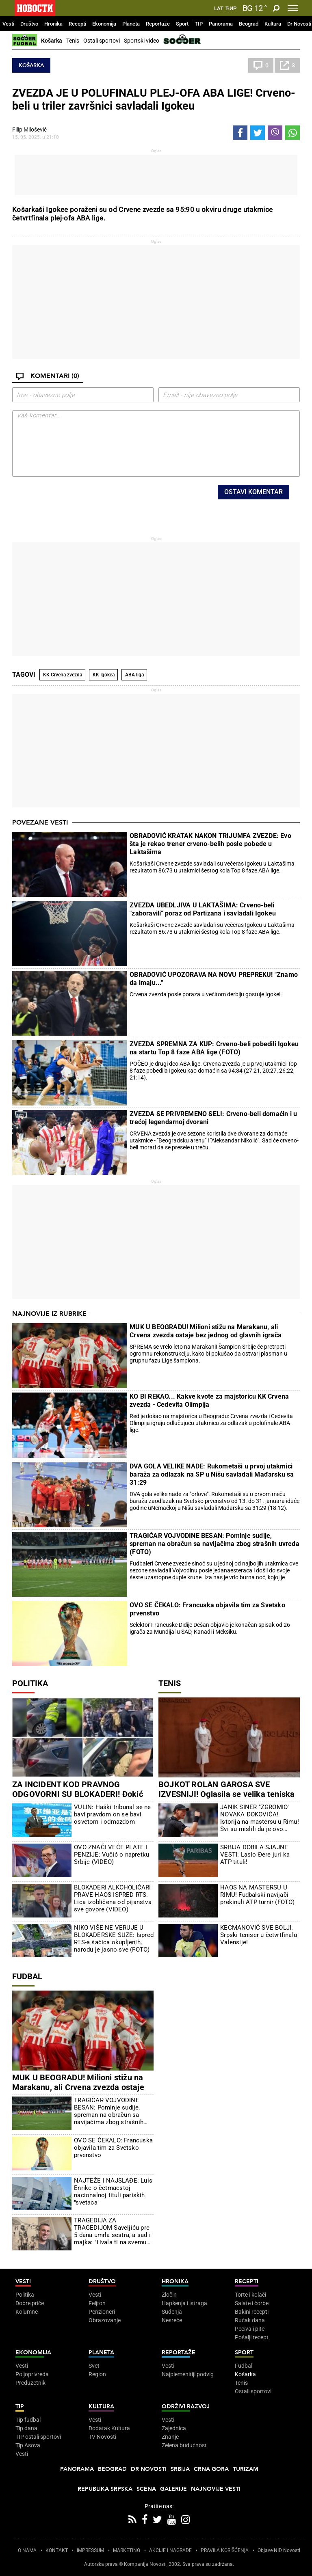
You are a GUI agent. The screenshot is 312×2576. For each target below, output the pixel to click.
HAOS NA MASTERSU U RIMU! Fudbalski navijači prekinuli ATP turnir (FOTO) (257, 1895)
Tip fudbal (28, 2419)
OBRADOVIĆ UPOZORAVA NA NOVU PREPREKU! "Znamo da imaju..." (214, 979)
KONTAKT (57, 2550)
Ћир (230, 8)
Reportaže (158, 24)
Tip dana (26, 2428)
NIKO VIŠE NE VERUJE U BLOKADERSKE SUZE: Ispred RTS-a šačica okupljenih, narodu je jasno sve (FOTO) (114, 1938)
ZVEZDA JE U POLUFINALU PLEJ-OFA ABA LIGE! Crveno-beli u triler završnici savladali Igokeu (153, 99)
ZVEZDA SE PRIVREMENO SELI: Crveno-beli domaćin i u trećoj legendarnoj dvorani (213, 1118)
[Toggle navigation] (293, 8)
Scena (146, 2489)
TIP (199, 24)
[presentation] (107, 500)
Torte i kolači (250, 2294)
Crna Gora (211, 2469)
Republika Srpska (105, 2489)
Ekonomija (104, 24)
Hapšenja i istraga (184, 2303)
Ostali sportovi (101, 40)
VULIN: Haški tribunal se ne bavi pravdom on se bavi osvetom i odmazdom (112, 1814)
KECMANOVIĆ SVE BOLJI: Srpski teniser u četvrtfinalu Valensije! (258, 1935)
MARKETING (126, 2550)
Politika (30, 1683)
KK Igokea (104, 675)
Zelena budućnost (184, 2445)
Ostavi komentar (253, 492)
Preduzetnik (30, 2383)
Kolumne (26, 2311)
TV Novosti (102, 2436)
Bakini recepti (252, 2311)
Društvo (29, 24)
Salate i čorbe (252, 2303)
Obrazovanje (105, 2320)
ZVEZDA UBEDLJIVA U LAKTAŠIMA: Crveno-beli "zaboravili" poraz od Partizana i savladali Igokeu (203, 909)
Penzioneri (102, 2311)
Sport (182, 24)
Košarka (51, 40)
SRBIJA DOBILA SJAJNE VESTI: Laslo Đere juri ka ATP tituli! (255, 1855)
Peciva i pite (249, 2329)
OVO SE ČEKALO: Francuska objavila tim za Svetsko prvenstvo (207, 1609)
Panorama (221, 24)
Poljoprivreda (32, 2374)
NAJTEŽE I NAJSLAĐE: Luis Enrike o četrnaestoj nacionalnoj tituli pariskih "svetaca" (113, 2191)
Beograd (248, 24)
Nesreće (172, 2320)
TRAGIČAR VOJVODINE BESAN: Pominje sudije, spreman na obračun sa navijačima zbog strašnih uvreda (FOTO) (214, 1544)
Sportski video (141, 40)
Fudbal (27, 1976)
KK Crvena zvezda (62, 675)
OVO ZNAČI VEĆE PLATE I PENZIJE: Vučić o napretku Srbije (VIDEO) (111, 1855)
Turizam (245, 2469)
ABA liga (134, 675)
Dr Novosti (299, 24)
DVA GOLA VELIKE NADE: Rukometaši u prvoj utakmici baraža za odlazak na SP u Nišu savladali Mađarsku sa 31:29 (212, 1474)
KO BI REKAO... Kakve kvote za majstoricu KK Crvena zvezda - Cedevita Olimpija (209, 1400)
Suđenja (172, 2311)
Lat (218, 8)
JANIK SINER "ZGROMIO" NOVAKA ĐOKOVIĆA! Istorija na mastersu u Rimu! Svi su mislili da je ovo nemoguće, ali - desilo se (259, 1818)
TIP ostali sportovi (38, 2436)
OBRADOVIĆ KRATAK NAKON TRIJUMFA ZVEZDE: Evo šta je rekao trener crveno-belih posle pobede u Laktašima (210, 844)
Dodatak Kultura (109, 2428)
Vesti (8, 24)
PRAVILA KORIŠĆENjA (225, 2550)
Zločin (169, 2294)
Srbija (180, 2469)
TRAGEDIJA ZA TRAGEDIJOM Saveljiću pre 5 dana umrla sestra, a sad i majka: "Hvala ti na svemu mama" (112, 2231)
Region (97, 2374)
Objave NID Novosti (279, 2550)
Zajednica (174, 2428)
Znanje (170, 2436)
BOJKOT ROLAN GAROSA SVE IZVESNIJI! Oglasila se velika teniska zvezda (226, 1794)
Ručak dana (250, 2320)
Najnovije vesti (215, 2489)
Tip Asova (27, 2445)
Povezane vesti (40, 822)
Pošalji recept (252, 2337)
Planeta (131, 24)
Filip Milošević (29, 129)
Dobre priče (29, 2303)
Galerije (173, 2489)
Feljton (97, 2303)
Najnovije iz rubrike (49, 1313)
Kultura (272, 24)
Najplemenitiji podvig (188, 2374)
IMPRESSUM (90, 2550)
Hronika (53, 24)
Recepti (77, 24)
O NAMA (27, 2550)
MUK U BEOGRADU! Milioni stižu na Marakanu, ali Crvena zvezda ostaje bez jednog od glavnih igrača (206, 1331)
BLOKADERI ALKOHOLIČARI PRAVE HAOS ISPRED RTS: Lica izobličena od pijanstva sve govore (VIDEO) (113, 1898)
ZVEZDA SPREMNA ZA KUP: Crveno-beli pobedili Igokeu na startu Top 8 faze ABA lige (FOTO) (214, 1048)
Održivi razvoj (186, 2406)
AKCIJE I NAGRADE (170, 2550)
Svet (94, 2365)
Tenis (72, 40)
